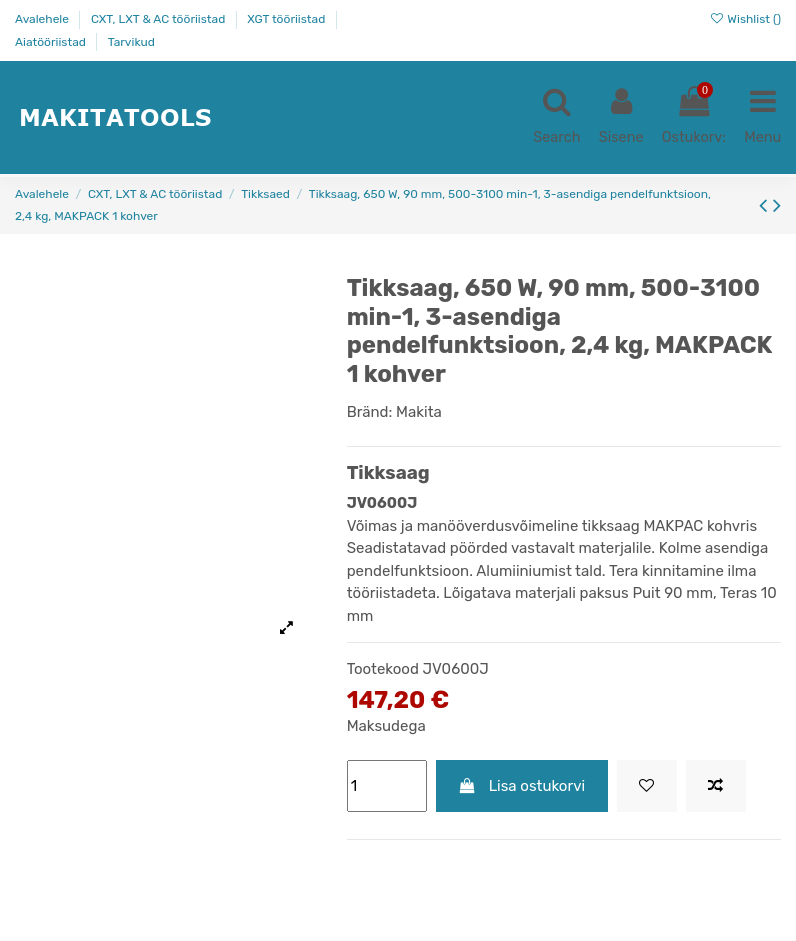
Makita (419, 413)
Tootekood (383, 670)
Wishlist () (745, 19)
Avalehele (43, 19)
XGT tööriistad (287, 19)
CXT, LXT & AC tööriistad (159, 19)
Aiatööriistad (52, 42)
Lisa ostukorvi (521, 786)
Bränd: (370, 413)
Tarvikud (131, 42)
